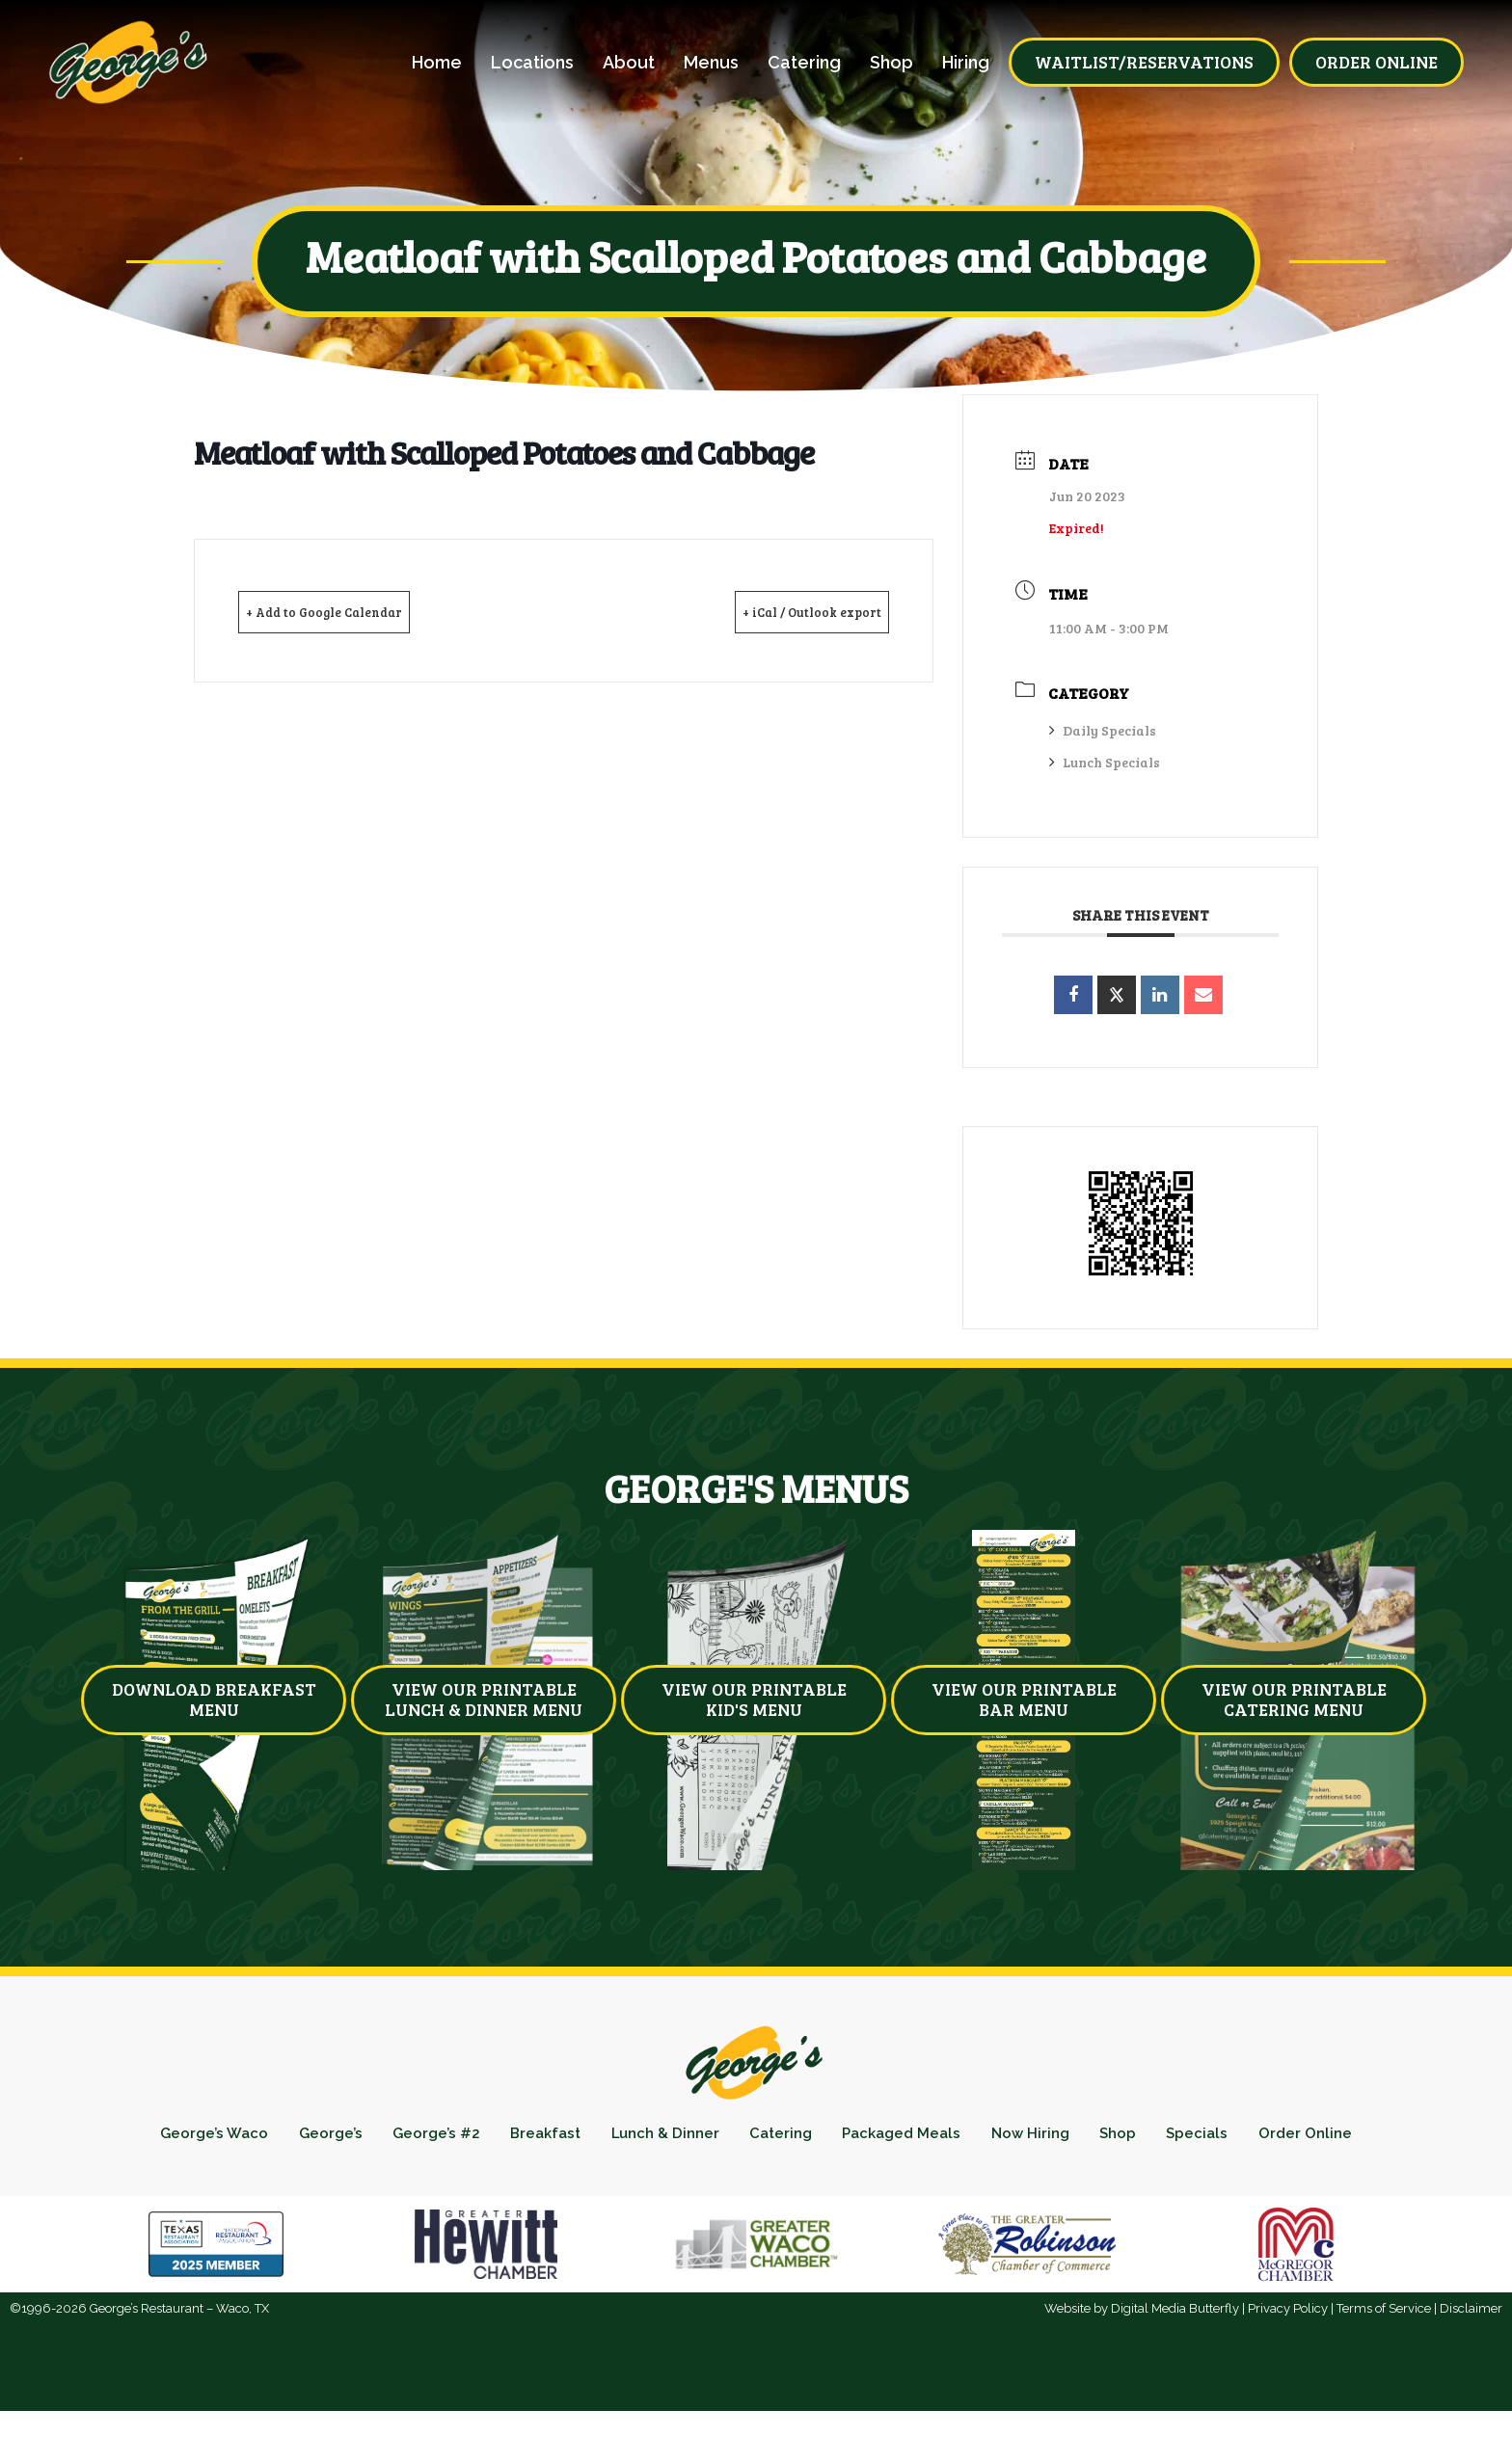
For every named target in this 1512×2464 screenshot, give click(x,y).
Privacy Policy (1288, 2361)
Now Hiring (1128, 2139)
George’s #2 (466, 2139)
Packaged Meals (985, 2139)
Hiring (965, 62)
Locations (532, 62)
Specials (1316, 2139)
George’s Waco (221, 2139)
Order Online (756, 2180)
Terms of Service (1383, 2361)
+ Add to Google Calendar (354, 611)
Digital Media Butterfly (1175, 2361)
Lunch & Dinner (721, 2139)
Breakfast (588, 2139)
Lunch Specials (1104, 762)
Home (437, 62)
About (629, 62)
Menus (711, 62)
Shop (891, 62)
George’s (349, 2139)
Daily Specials (1102, 730)
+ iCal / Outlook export (784, 611)
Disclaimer (1471, 2361)
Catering (804, 62)
